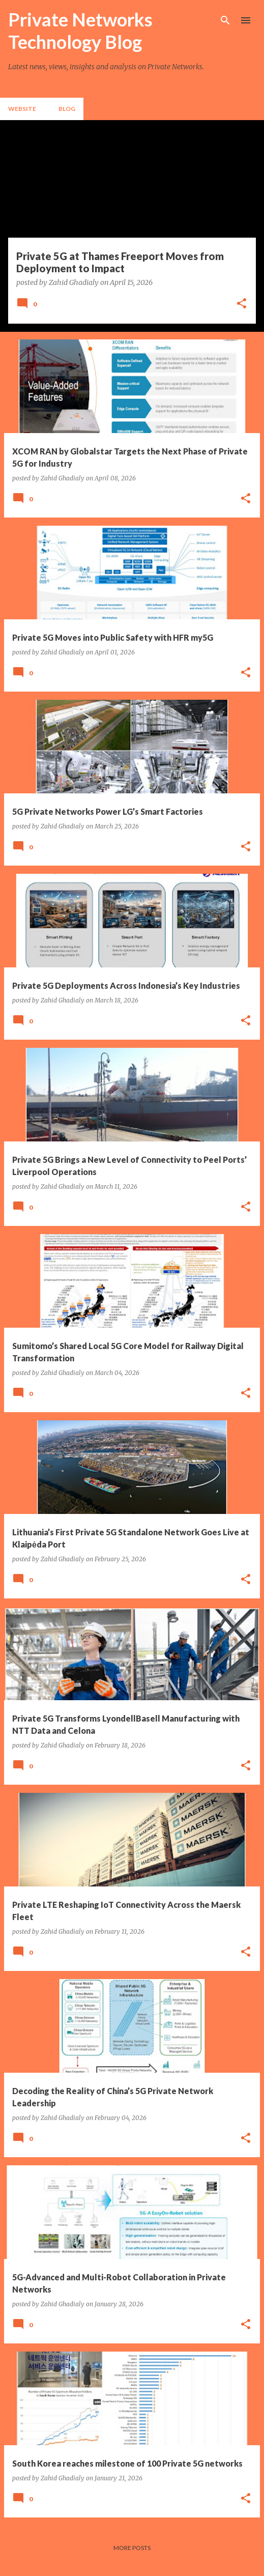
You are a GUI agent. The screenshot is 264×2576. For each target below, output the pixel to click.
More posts (132, 2548)
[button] (242, 304)
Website (22, 108)
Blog (66, 108)
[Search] (225, 20)
